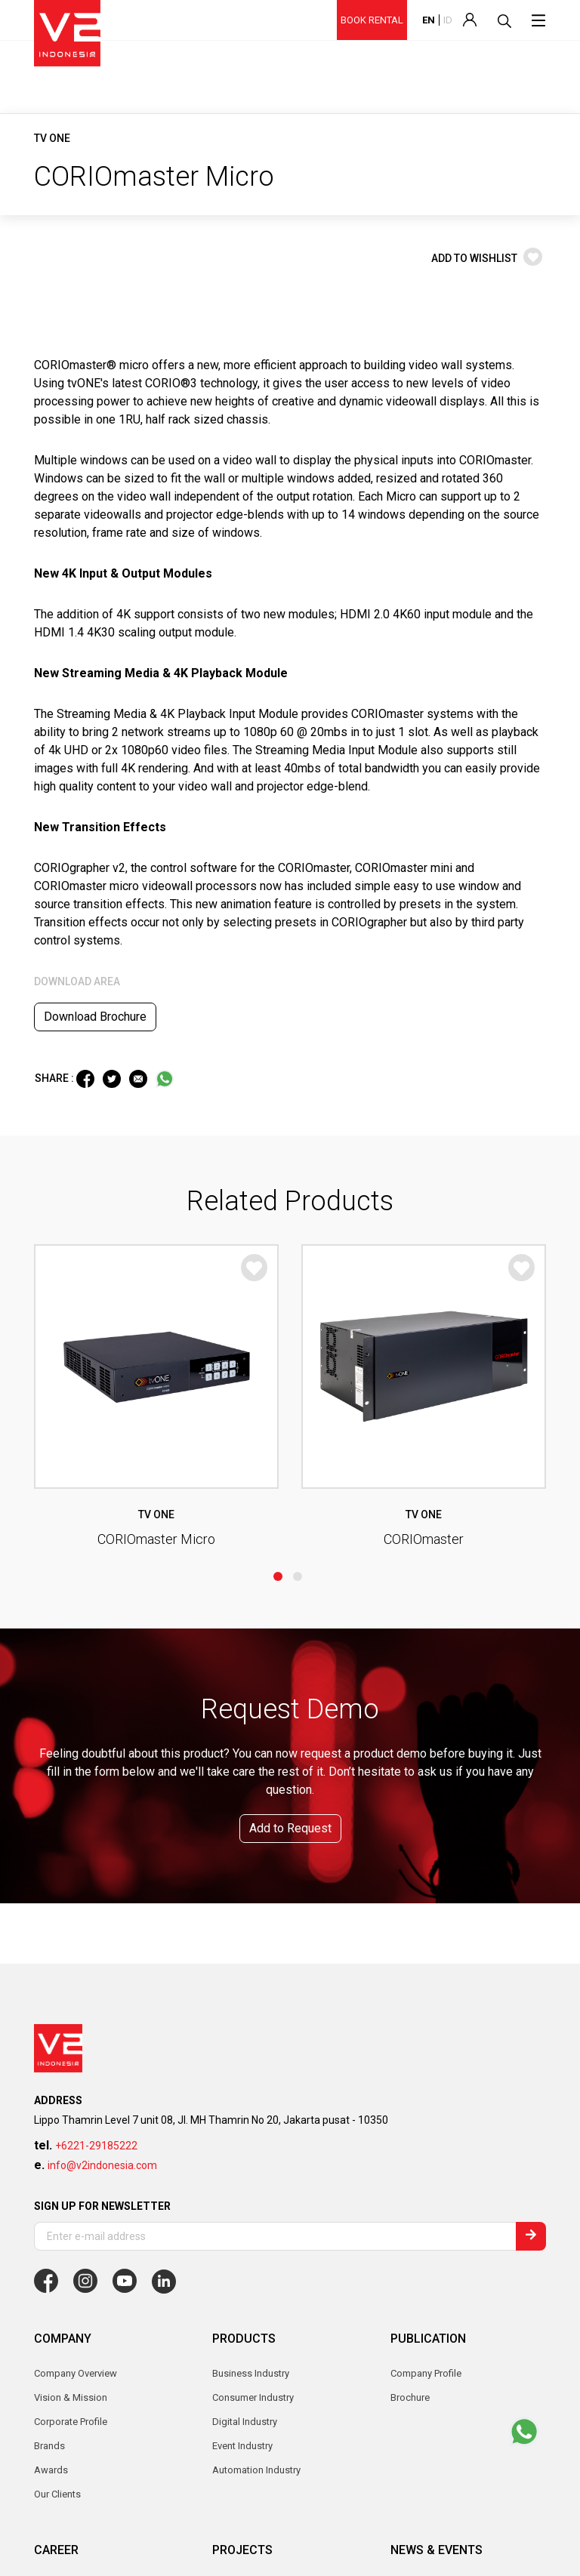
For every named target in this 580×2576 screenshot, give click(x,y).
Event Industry (242, 2245)
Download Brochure (95, 1016)
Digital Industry (244, 2318)
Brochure (410, 2058)
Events (404, 2270)
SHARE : (55, 1078)
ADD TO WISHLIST (486, 258)
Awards (51, 2131)
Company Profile (425, 2034)
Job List (51, 2270)
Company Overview (75, 2034)
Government (238, 2270)
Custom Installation (254, 2342)
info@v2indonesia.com (102, 1826)
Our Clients (57, 2155)
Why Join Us (61, 2245)
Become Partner (246, 2433)
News (402, 2245)
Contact (51, 2433)
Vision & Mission (70, 2058)
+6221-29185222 (96, 1807)
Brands (49, 2106)
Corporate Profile (70, 2082)
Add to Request (290, 1489)
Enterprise (234, 2294)
